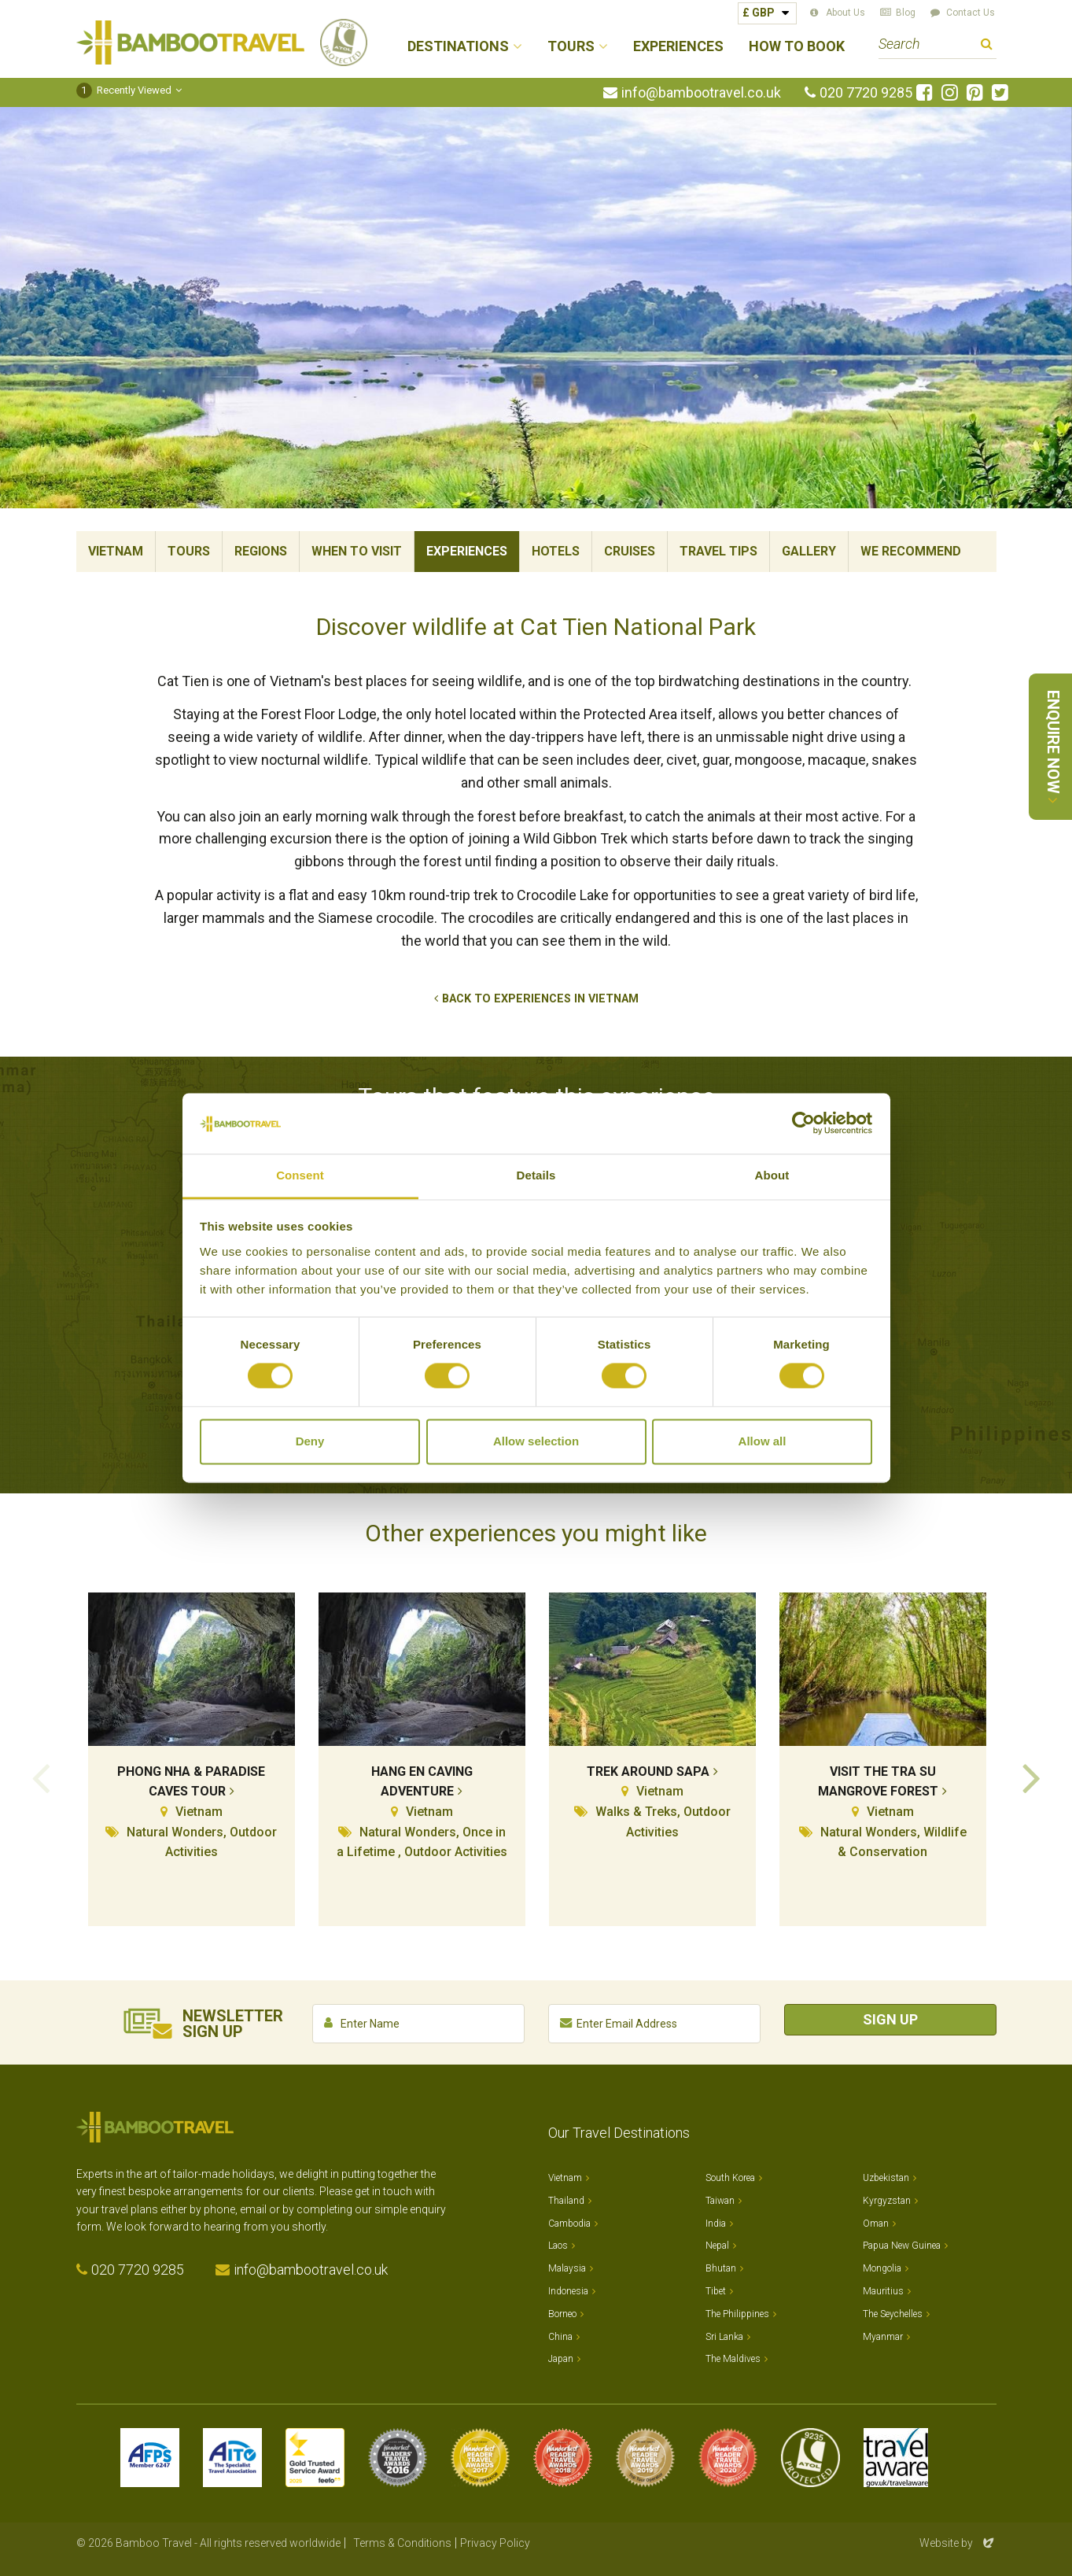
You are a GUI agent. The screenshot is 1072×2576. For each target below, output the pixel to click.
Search (986, 46)
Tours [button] (571, 46)
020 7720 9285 (866, 93)
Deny (310, 1441)
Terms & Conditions (402, 2543)
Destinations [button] (458, 46)
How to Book (797, 46)
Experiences (678, 46)
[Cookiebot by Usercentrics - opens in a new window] (803, 1123)
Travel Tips (718, 551)
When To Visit (356, 551)
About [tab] (772, 1175)
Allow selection (536, 1441)
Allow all (763, 1441)
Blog (905, 12)
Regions (260, 551)
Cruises (629, 551)
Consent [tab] (300, 1175)
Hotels (556, 551)
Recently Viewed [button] (123, 90)
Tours (189, 551)
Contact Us (970, 12)
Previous (41, 1777)
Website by (957, 2543)
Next (1032, 1777)
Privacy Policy (495, 2543)
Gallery (809, 551)
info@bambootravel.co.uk (701, 93)
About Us (845, 12)
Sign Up (890, 2019)
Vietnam (115, 551)
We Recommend (910, 551)
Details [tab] (536, 1175)
